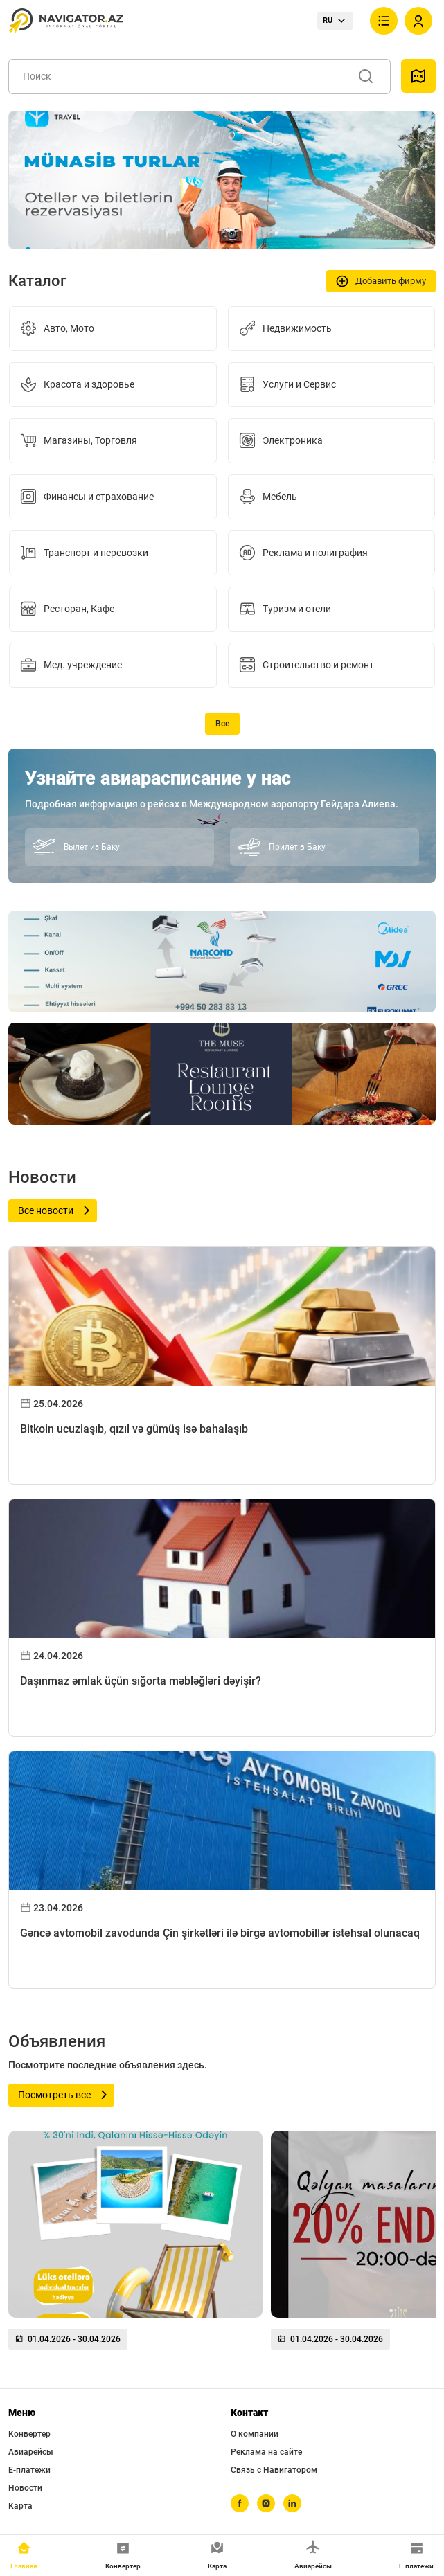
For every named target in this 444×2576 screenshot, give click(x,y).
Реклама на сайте (266, 2452)
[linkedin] (292, 2503)
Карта (20, 2506)
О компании (254, 2434)
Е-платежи (29, 2470)
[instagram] (266, 2503)
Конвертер (29, 2434)
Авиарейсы (30, 2452)
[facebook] (240, 2503)
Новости (25, 2488)
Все (222, 723)
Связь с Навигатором (274, 2470)
